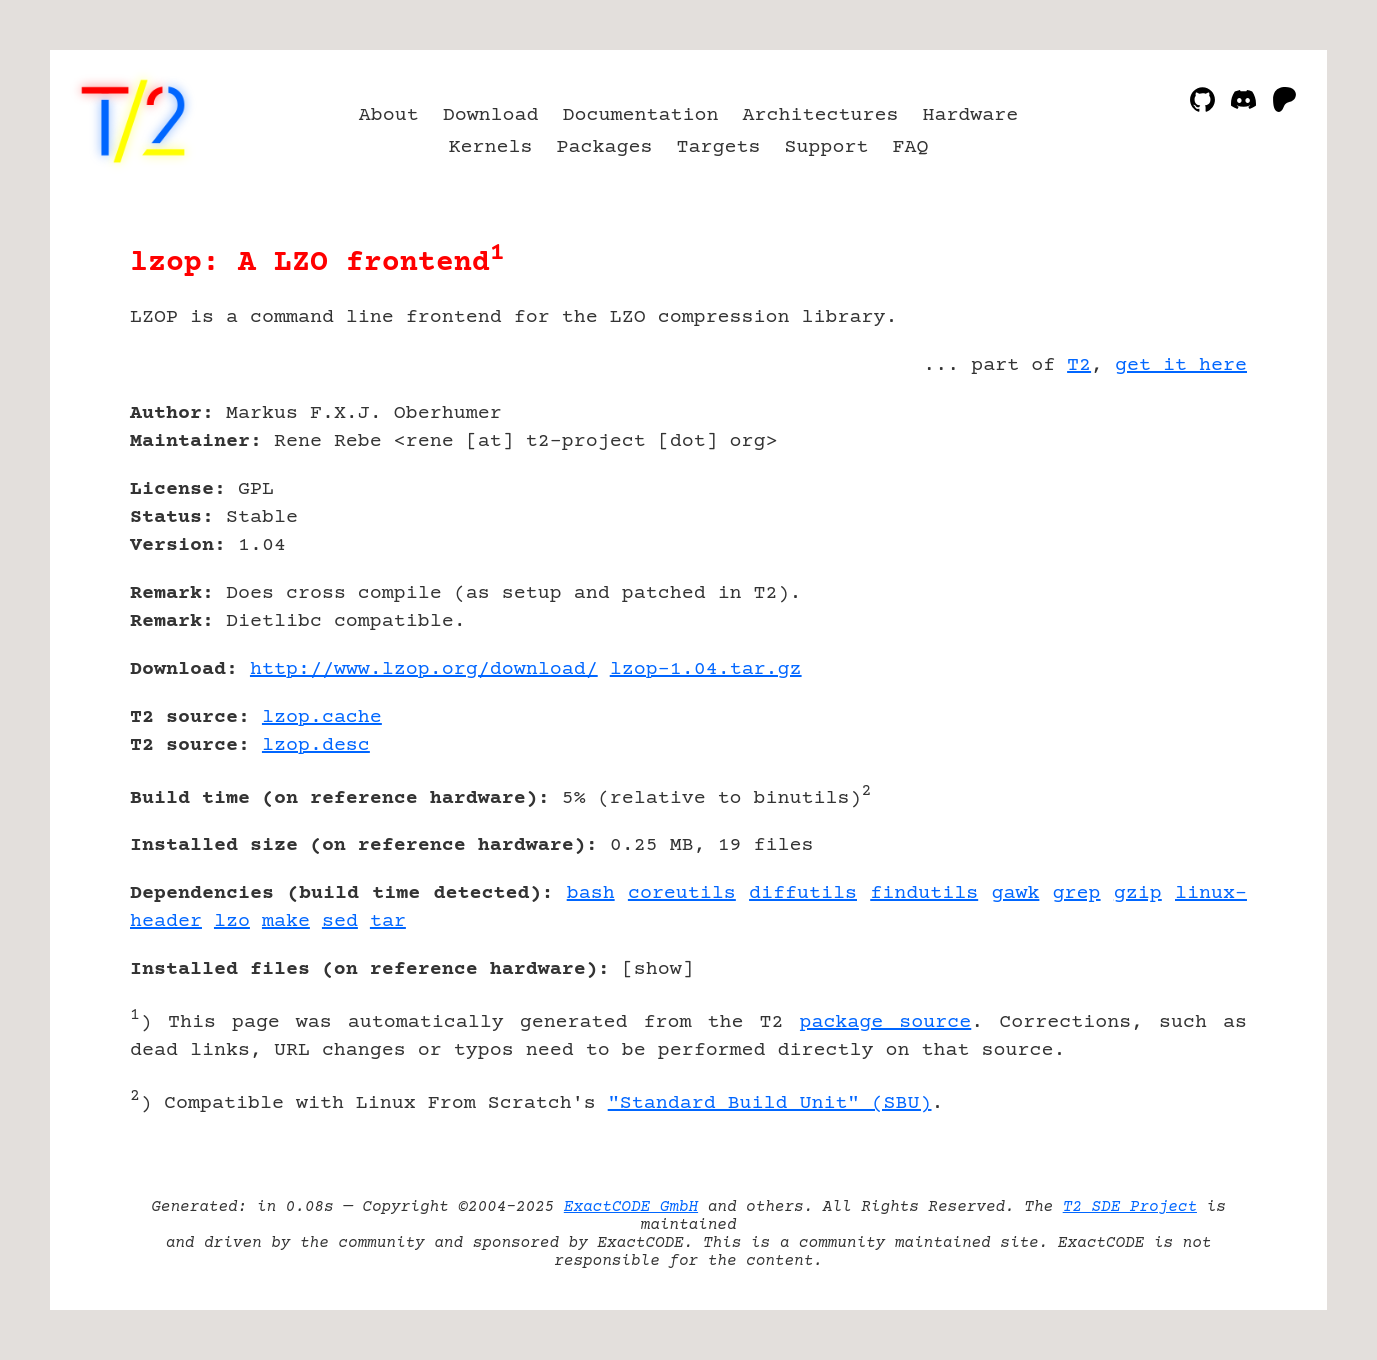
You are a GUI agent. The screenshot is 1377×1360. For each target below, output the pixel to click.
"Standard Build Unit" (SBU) (770, 1103)
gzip (1138, 893)
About (389, 115)
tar (388, 921)
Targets (719, 147)
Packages (605, 147)
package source (885, 1022)
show (658, 969)
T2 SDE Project (1130, 1207)
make (286, 921)
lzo (232, 921)
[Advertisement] (1187, 530)
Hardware (970, 115)
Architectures (820, 115)
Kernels (491, 147)
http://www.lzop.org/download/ (424, 669)
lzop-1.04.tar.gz (706, 669)
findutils (924, 893)
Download (491, 115)
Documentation (641, 115)
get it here (1181, 365)
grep (1077, 893)
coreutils (682, 893)
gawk (1015, 893)
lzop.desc (316, 745)
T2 (1079, 365)
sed (340, 921)
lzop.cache (322, 717)
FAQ (910, 147)
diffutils (803, 893)
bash (591, 893)
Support (826, 147)
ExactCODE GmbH (631, 1207)
